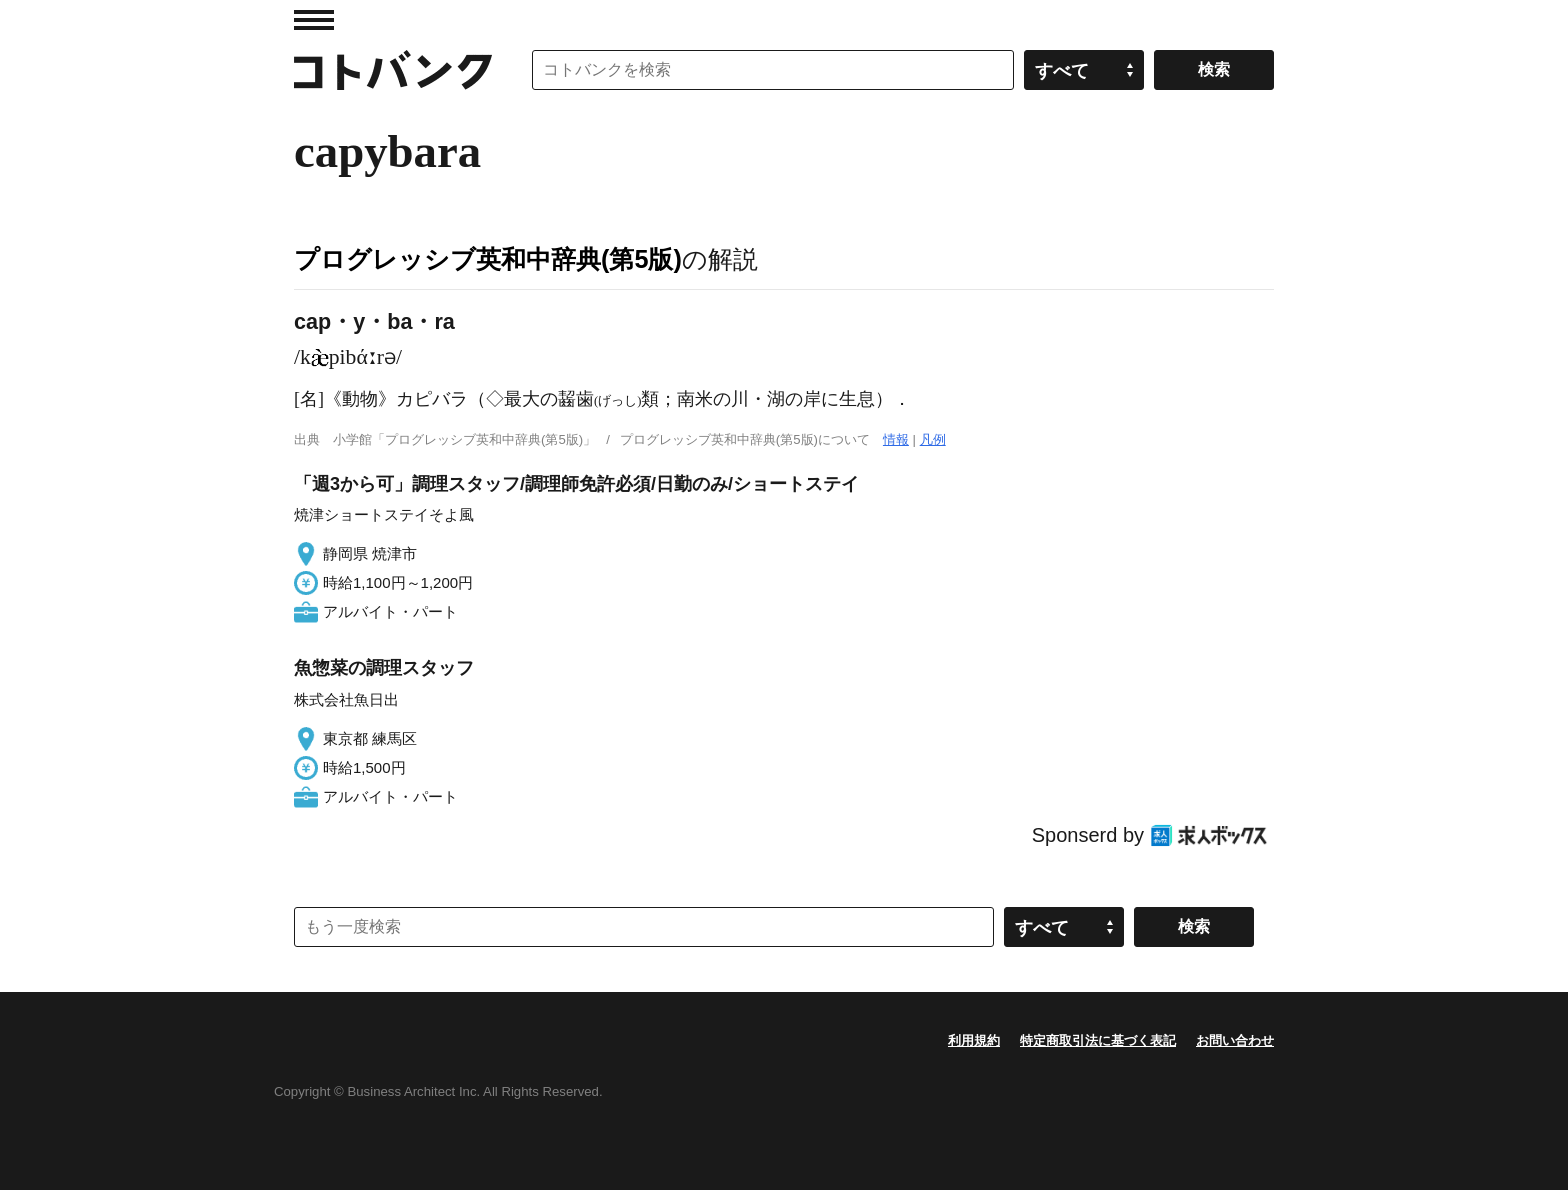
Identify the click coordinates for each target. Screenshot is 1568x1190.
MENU (314, 20)
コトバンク (393, 70)
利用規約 (974, 1040)
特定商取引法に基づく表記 (1098, 1040)
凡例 (933, 439)
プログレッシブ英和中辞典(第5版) (488, 259)
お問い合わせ (1235, 1040)
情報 (896, 439)
